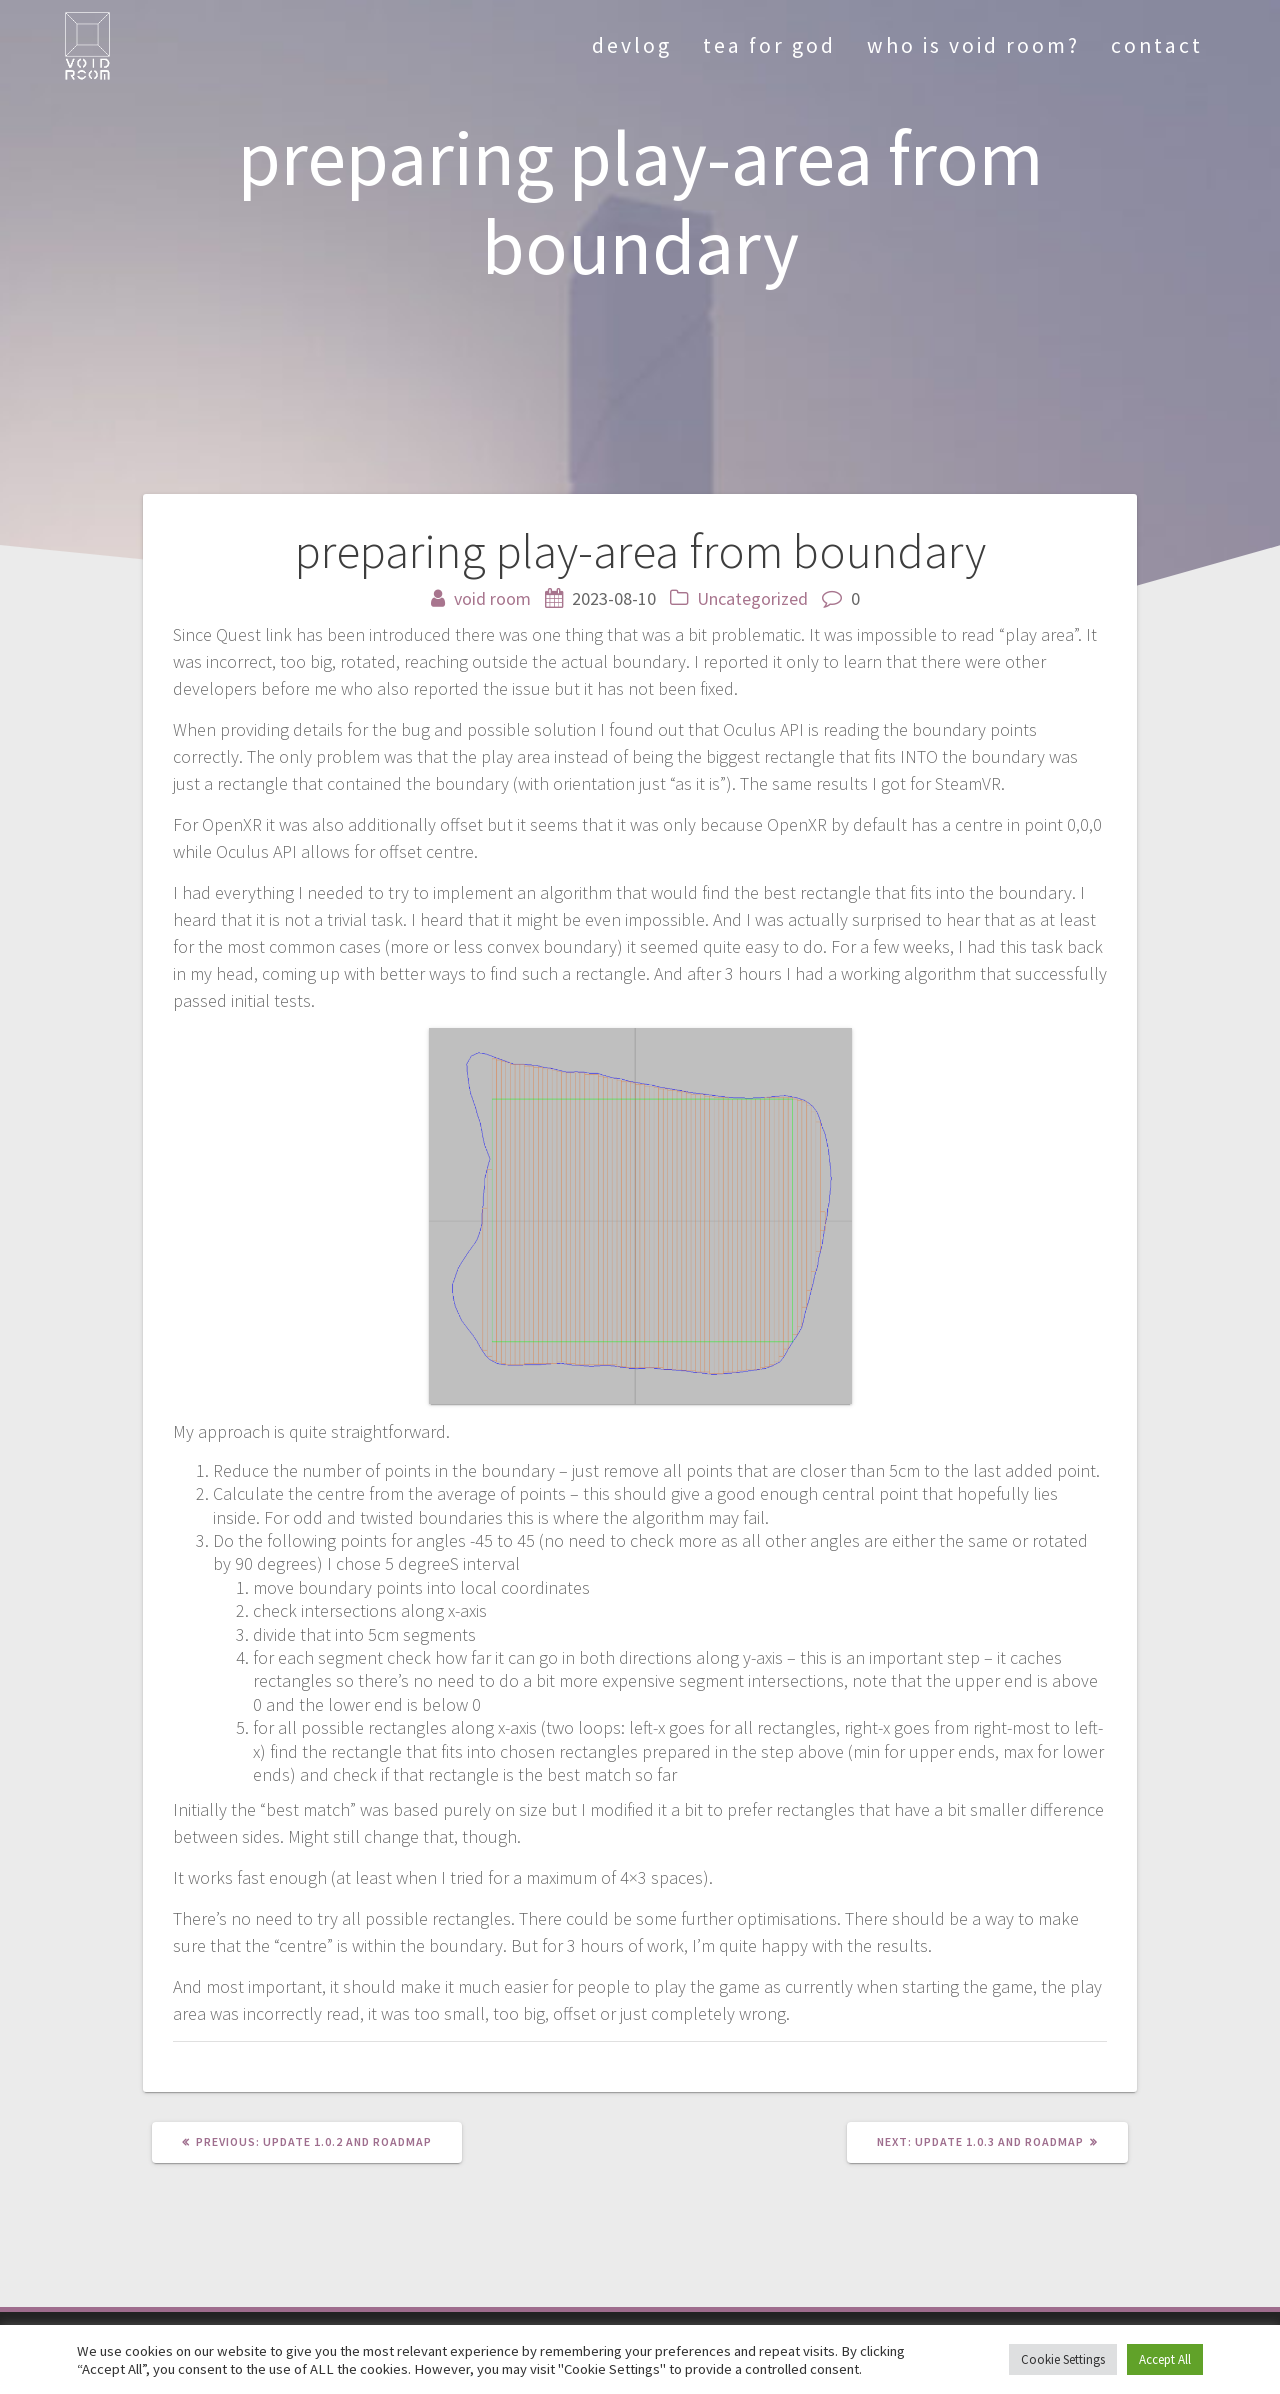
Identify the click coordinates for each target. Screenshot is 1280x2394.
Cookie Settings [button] (1063, 2359)
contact (1157, 45)
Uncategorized (752, 598)
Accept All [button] (1165, 2359)
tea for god (769, 45)
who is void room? (973, 45)
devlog (632, 45)
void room (492, 598)
